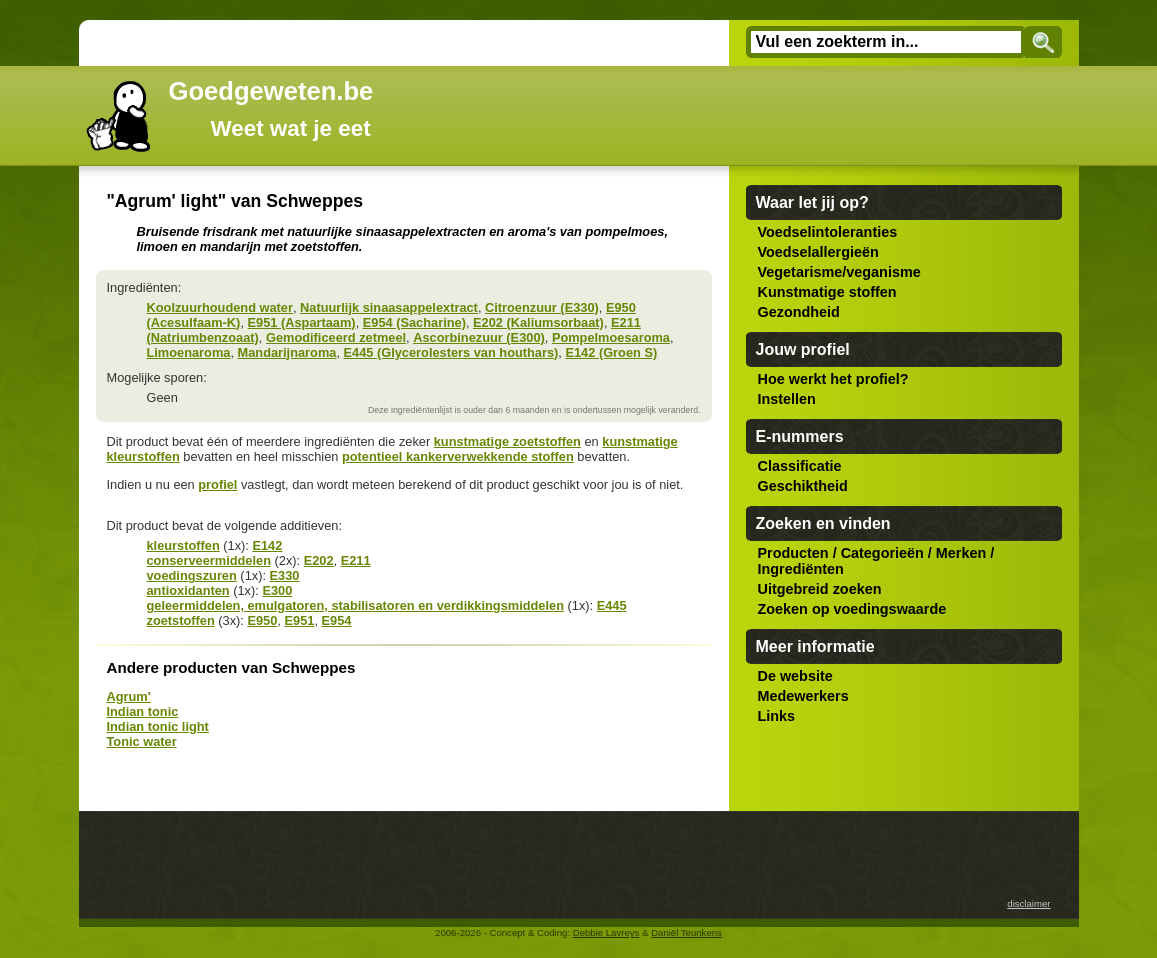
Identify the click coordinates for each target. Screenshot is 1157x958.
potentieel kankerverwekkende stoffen (458, 456)
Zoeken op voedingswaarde (852, 609)
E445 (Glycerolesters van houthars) (451, 352)
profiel (217, 484)
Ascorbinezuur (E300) (479, 337)
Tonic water (142, 741)
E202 (319, 560)
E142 (267, 545)
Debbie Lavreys (606, 932)
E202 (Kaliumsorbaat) (538, 322)
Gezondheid (799, 312)
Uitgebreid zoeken (820, 589)
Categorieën (882, 553)
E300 (277, 590)
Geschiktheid (803, 486)
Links (777, 716)
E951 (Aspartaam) (302, 322)
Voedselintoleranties (828, 232)
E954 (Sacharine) (414, 322)
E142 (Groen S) (611, 352)
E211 (356, 560)
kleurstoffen (183, 545)
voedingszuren (192, 575)
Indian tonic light (158, 726)
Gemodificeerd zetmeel (336, 337)
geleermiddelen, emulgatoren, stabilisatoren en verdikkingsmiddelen (355, 605)
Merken (961, 553)
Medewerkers (803, 696)
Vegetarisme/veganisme (839, 272)
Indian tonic (143, 711)
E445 (612, 605)
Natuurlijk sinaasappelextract (389, 307)
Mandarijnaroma (287, 352)
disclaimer (1028, 903)
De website (795, 676)
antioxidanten (188, 590)
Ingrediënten (801, 569)
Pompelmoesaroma (611, 337)
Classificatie (800, 466)
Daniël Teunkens (686, 932)
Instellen (787, 399)
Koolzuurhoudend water (220, 307)
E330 (285, 575)
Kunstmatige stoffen (827, 292)
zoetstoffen (181, 620)
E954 (337, 620)
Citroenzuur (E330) (542, 307)
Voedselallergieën (818, 252)
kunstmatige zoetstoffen (507, 441)
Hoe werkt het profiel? (833, 379)
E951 (299, 620)
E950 (262, 620)
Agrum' (129, 696)
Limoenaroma (189, 352)
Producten (793, 553)
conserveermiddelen (209, 560)
